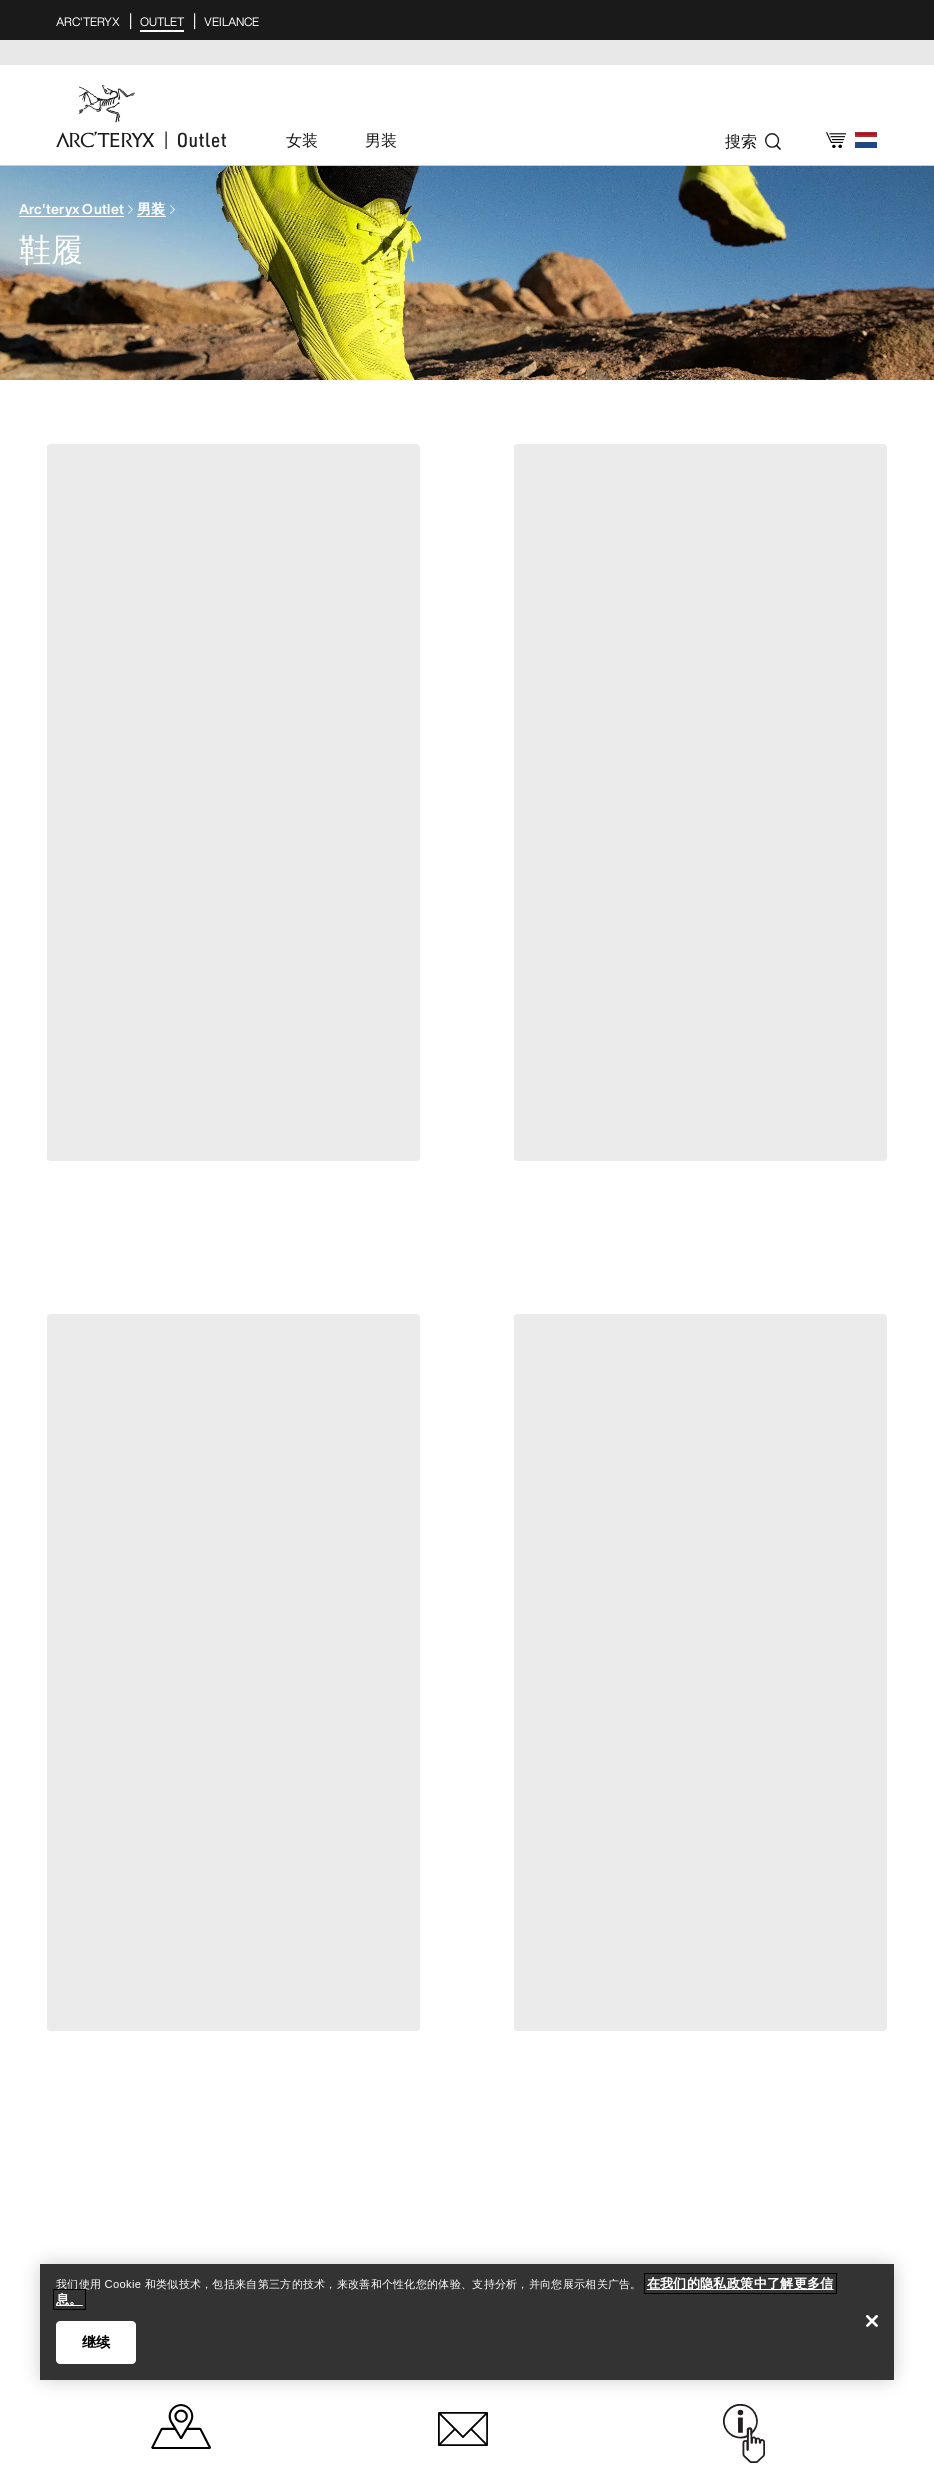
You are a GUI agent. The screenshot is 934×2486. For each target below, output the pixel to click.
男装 (151, 208)
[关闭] (872, 2321)
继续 (96, 2342)
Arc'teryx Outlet (71, 208)
